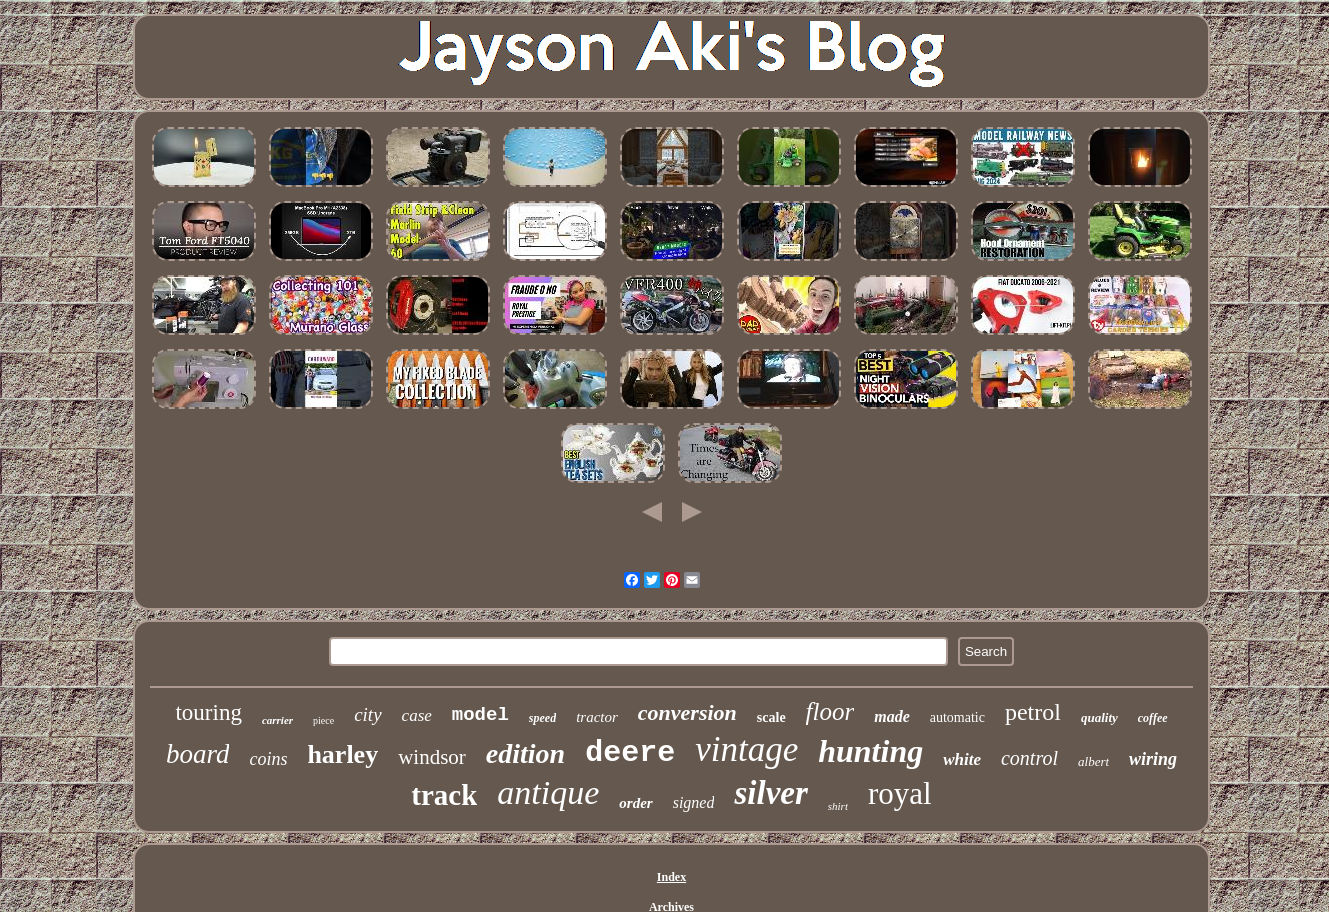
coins (268, 759)
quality (1099, 717)
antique (548, 792)
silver (770, 793)
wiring (1153, 759)
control (1029, 758)
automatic (957, 717)
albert (1093, 761)
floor (830, 711)
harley (342, 754)
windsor (432, 757)
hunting (870, 751)
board (198, 754)
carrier (277, 720)
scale (771, 717)
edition (525, 753)
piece (323, 720)
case (417, 715)
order (635, 803)
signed (694, 802)
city (367, 714)
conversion (687, 712)
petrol (1033, 712)
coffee (1153, 718)
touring (208, 712)
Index (671, 877)
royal (900, 793)
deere (630, 753)
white (962, 759)
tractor (597, 717)
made (892, 716)
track (444, 795)
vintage (746, 749)
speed (542, 718)
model (480, 715)
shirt (838, 806)
